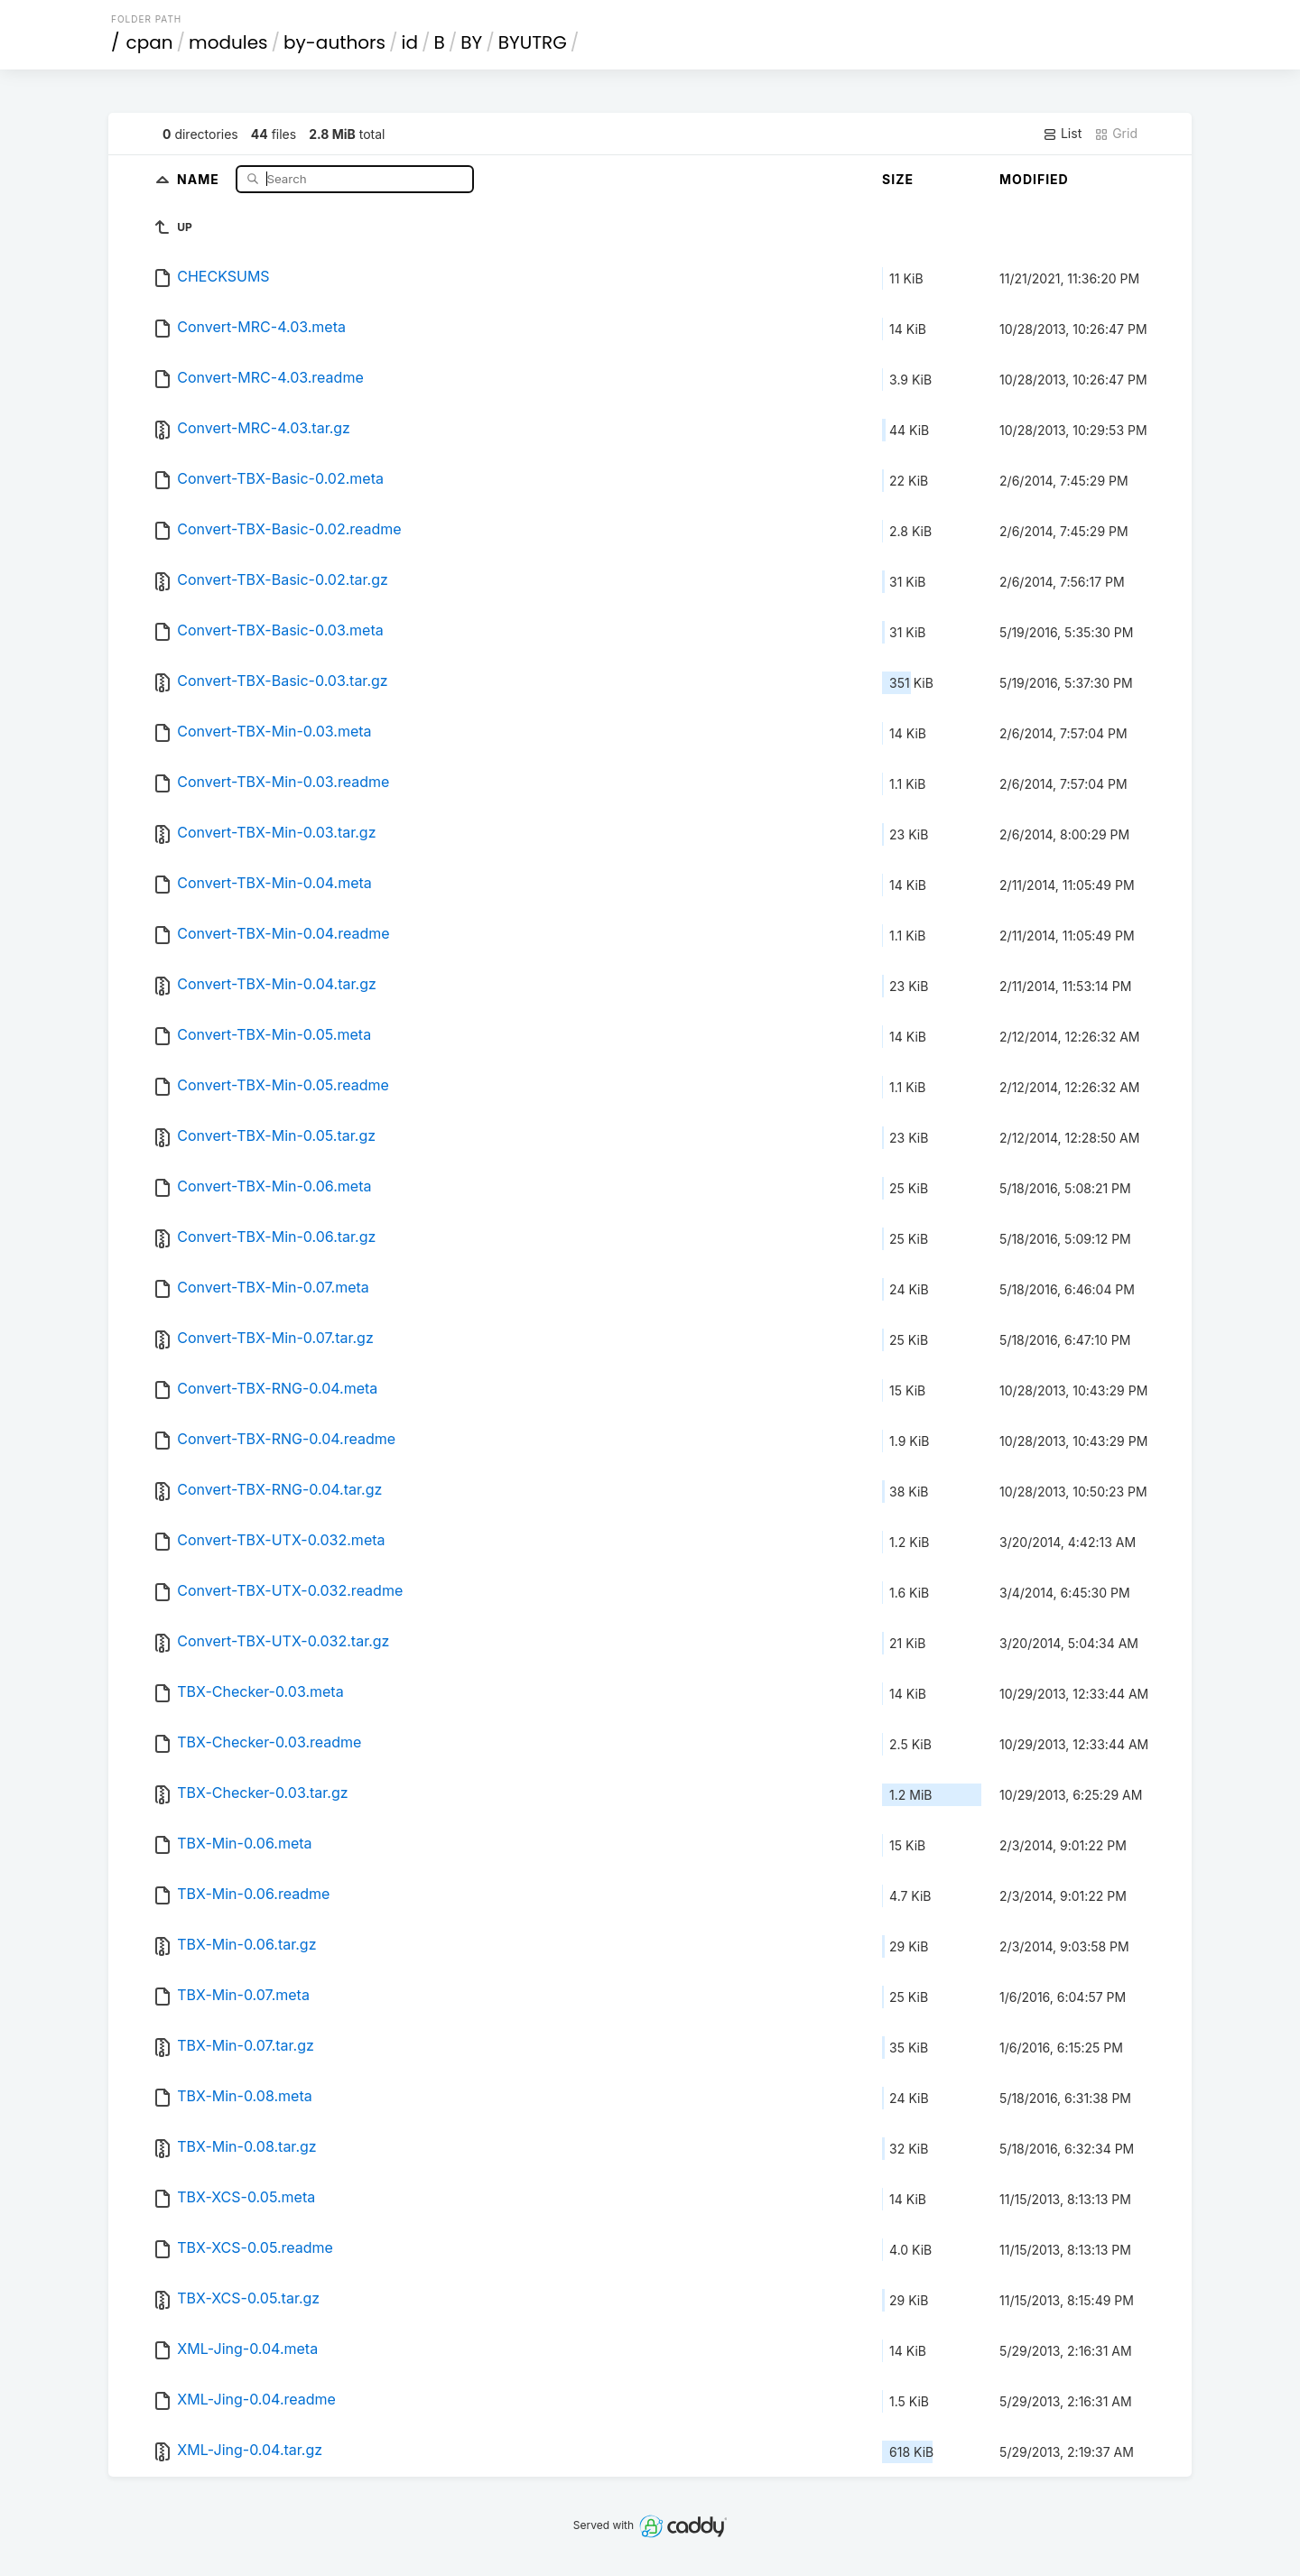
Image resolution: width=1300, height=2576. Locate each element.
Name (200, 178)
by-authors (334, 42)
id (410, 42)
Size (898, 179)
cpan (149, 42)
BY (471, 42)
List (1062, 133)
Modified (1034, 179)
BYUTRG (532, 42)
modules (228, 42)
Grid (1116, 133)
